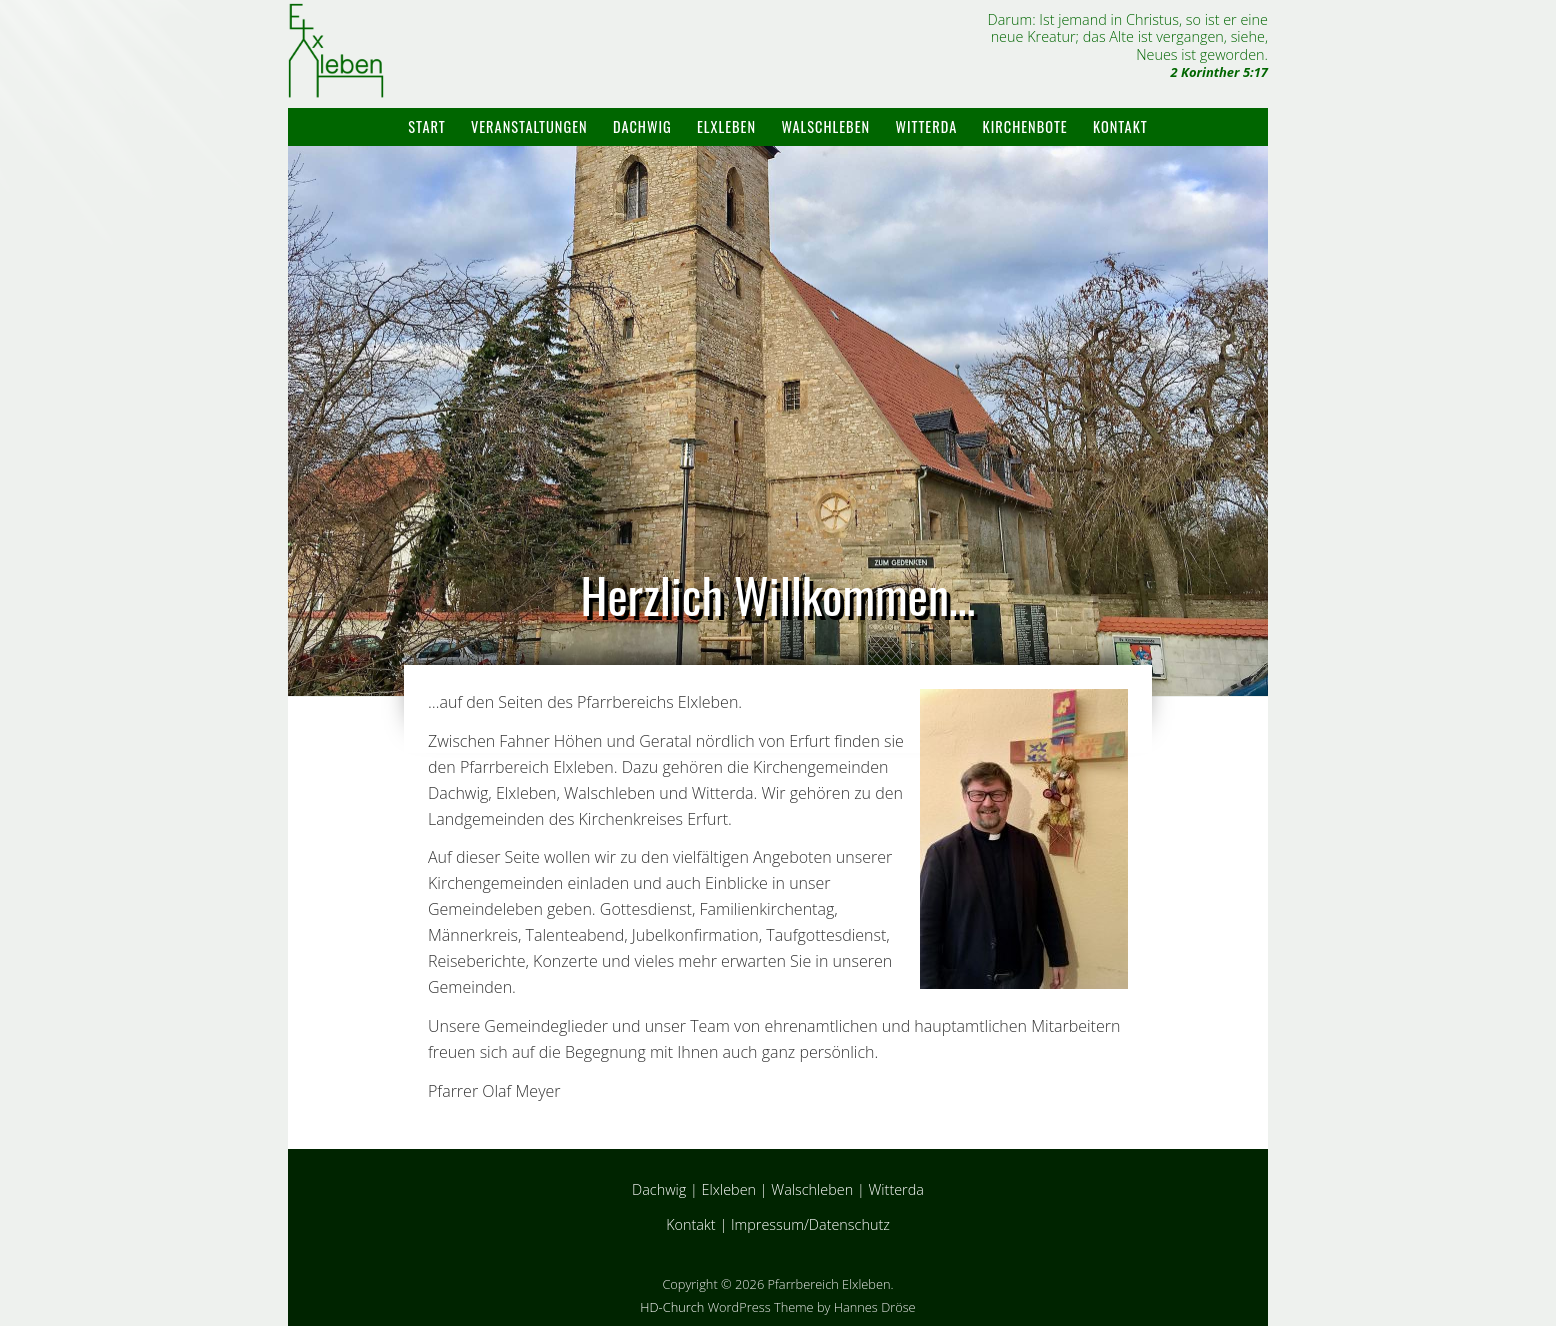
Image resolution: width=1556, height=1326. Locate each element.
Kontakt (1120, 126)
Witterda (926, 126)
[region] (778, 421)
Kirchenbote (1025, 126)
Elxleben (726, 126)
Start (426, 126)
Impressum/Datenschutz (810, 1224)
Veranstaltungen (529, 126)
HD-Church (672, 1307)
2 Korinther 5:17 (1219, 72)
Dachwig (642, 126)
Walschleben (825, 126)
